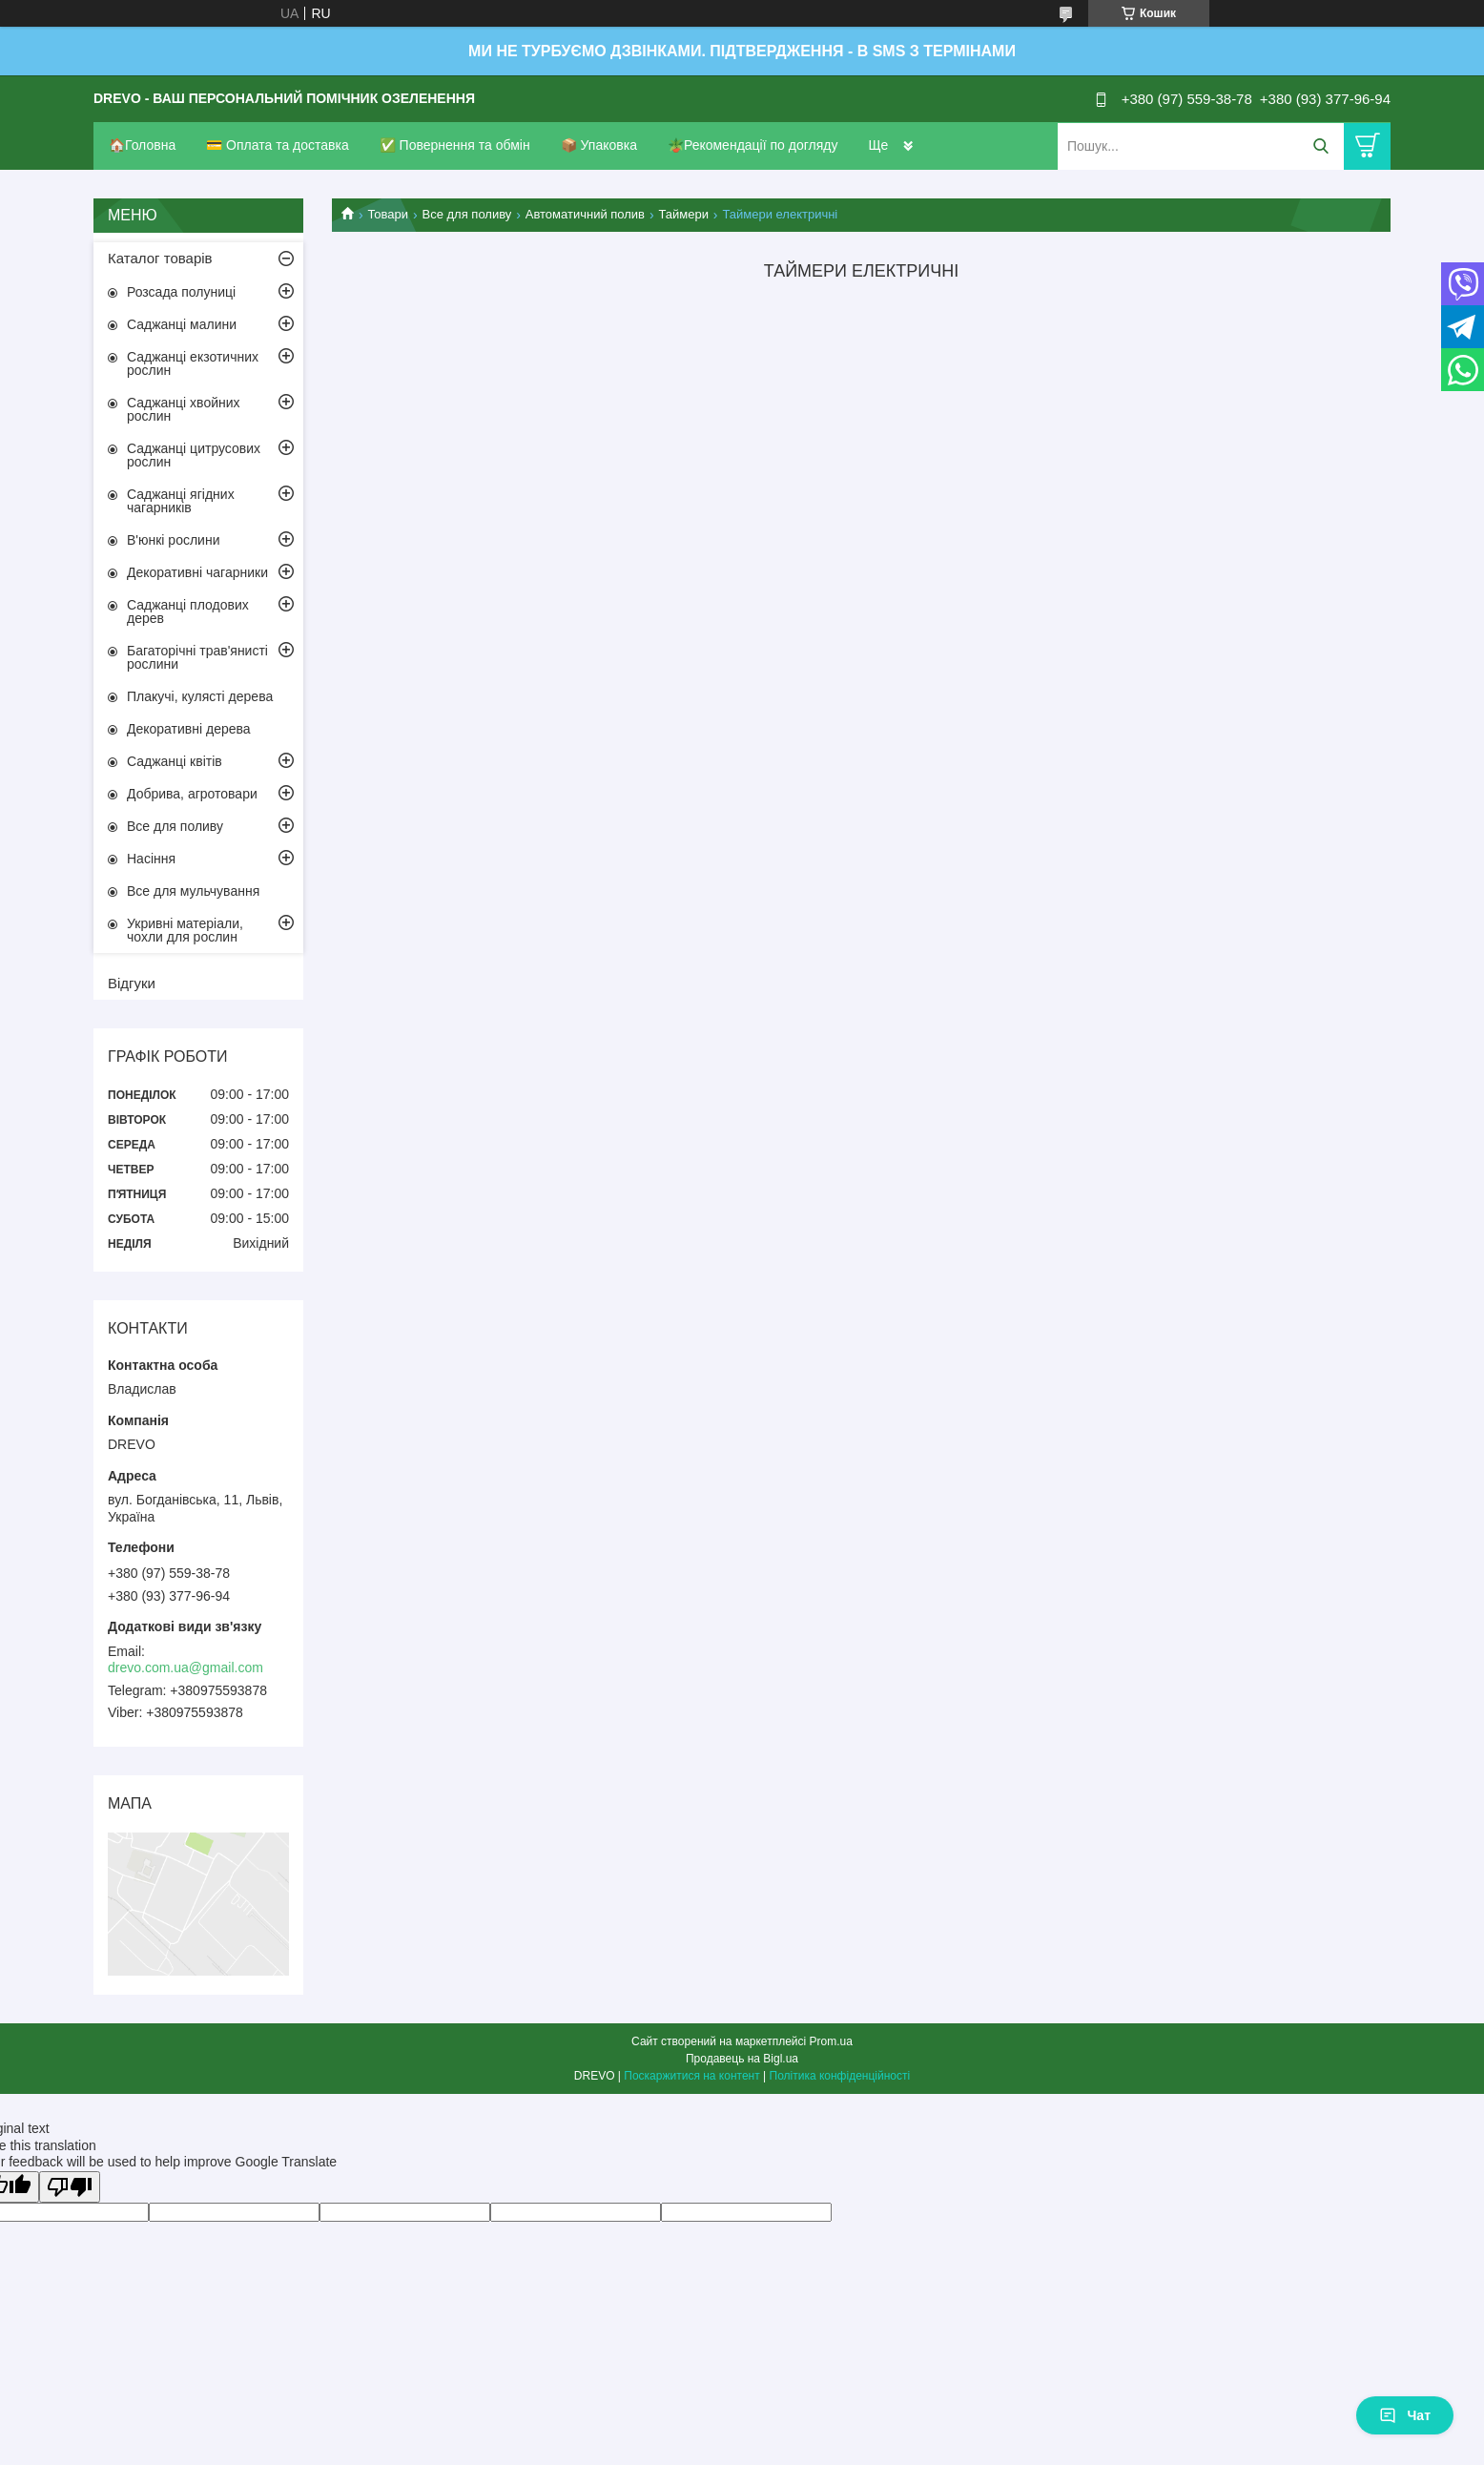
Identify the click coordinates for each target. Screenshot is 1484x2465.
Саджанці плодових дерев (188, 611)
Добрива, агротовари (192, 793)
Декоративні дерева (189, 728)
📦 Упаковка (599, 145)
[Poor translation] (69, 2187)
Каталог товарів (160, 258)
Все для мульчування (193, 891)
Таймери (683, 214)
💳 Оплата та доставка (277, 145)
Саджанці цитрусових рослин (193, 455)
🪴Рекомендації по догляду (753, 145)
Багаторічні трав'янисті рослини (197, 657)
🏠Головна (142, 145)
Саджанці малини (182, 324)
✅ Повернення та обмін (455, 145)
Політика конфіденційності (840, 2075)
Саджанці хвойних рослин (183, 409)
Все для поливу (467, 214)
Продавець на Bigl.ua (742, 2058)
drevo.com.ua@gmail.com (185, 1667)
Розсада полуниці (181, 292)
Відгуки (131, 983)
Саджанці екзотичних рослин (192, 363)
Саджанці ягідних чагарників (181, 501)
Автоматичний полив (585, 214)
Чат (1405, 2415)
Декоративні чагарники (197, 572)
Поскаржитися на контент (691, 2075)
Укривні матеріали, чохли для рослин (185, 930)
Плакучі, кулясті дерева (200, 696)
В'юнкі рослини (173, 540)
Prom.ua (831, 2041)
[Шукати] (1320, 146)
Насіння (151, 858)
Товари (387, 214)
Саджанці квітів (174, 761)
